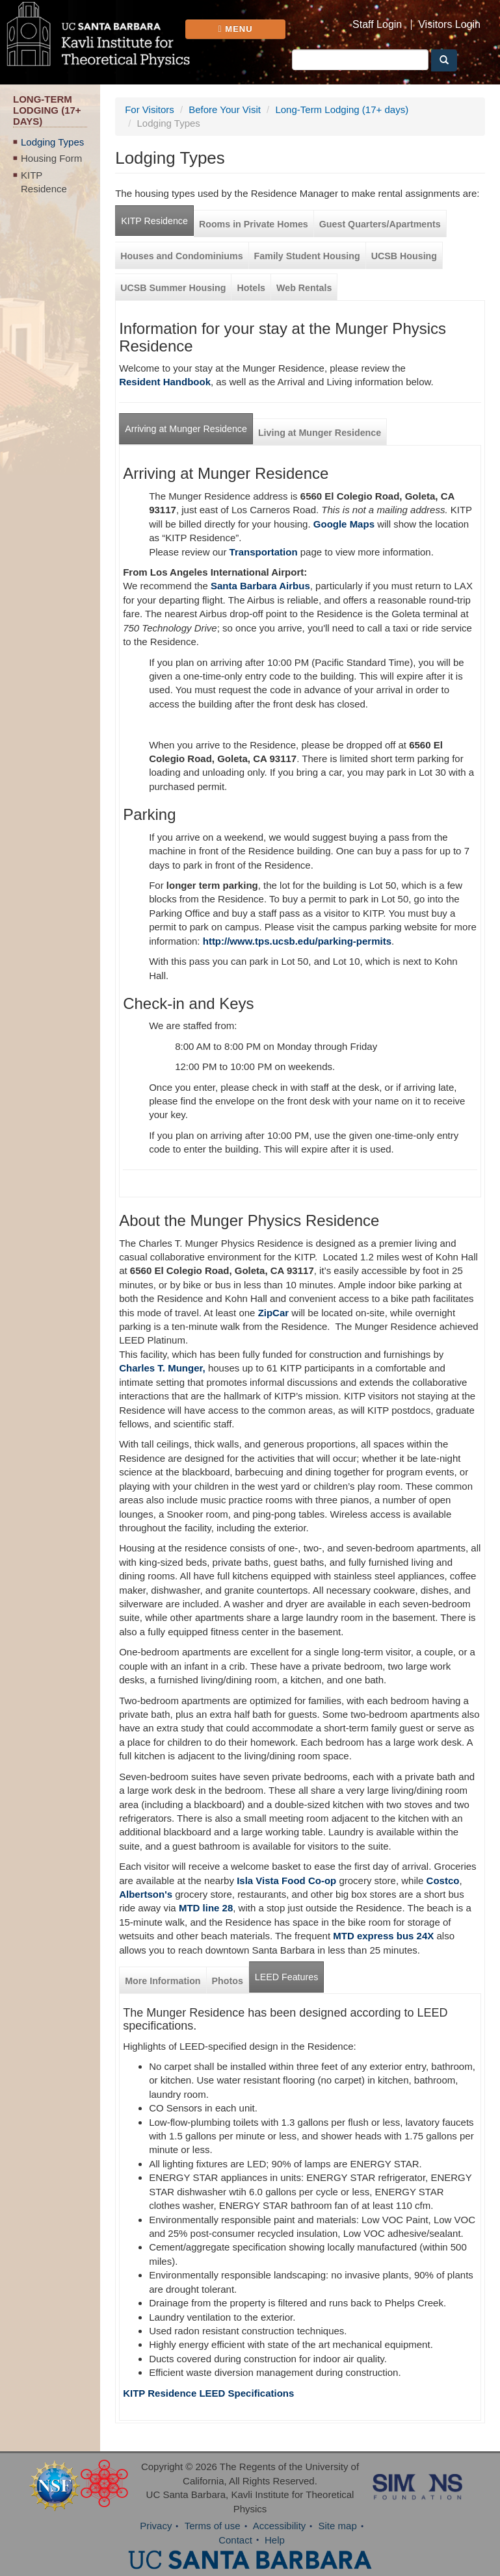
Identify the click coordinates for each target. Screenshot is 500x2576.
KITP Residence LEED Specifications (208, 2393)
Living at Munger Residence (319, 432)
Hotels (251, 288)
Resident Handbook (165, 381)
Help (275, 2539)
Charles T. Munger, (162, 1367)
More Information (162, 1981)
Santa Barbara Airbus (260, 585)
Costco (443, 1880)
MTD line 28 (206, 1907)
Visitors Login (449, 24)
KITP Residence (44, 182)
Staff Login (377, 24)
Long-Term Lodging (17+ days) (341, 109)
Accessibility (279, 2525)
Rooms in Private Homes (253, 224)
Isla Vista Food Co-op (285, 1880)
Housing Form (51, 158)
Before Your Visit (225, 109)
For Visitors (149, 109)
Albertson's (145, 1894)
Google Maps (344, 523)
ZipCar (273, 1312)
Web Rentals (304, 288)
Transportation (264, 551)
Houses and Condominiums (181, 256)
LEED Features (286, 1977)
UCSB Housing (404, 256)
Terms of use (213, 2525)
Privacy (156, 2525)
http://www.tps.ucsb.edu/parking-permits (297, 941)
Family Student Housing (307, 256)
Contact (235, 2539)
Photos (227, 1981)
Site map (338, 2525)
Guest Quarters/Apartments (380, 224)
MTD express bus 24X (383, 1935)
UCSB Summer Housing (173, 288)
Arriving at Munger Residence (186, 429)
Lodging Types (52, 141)
